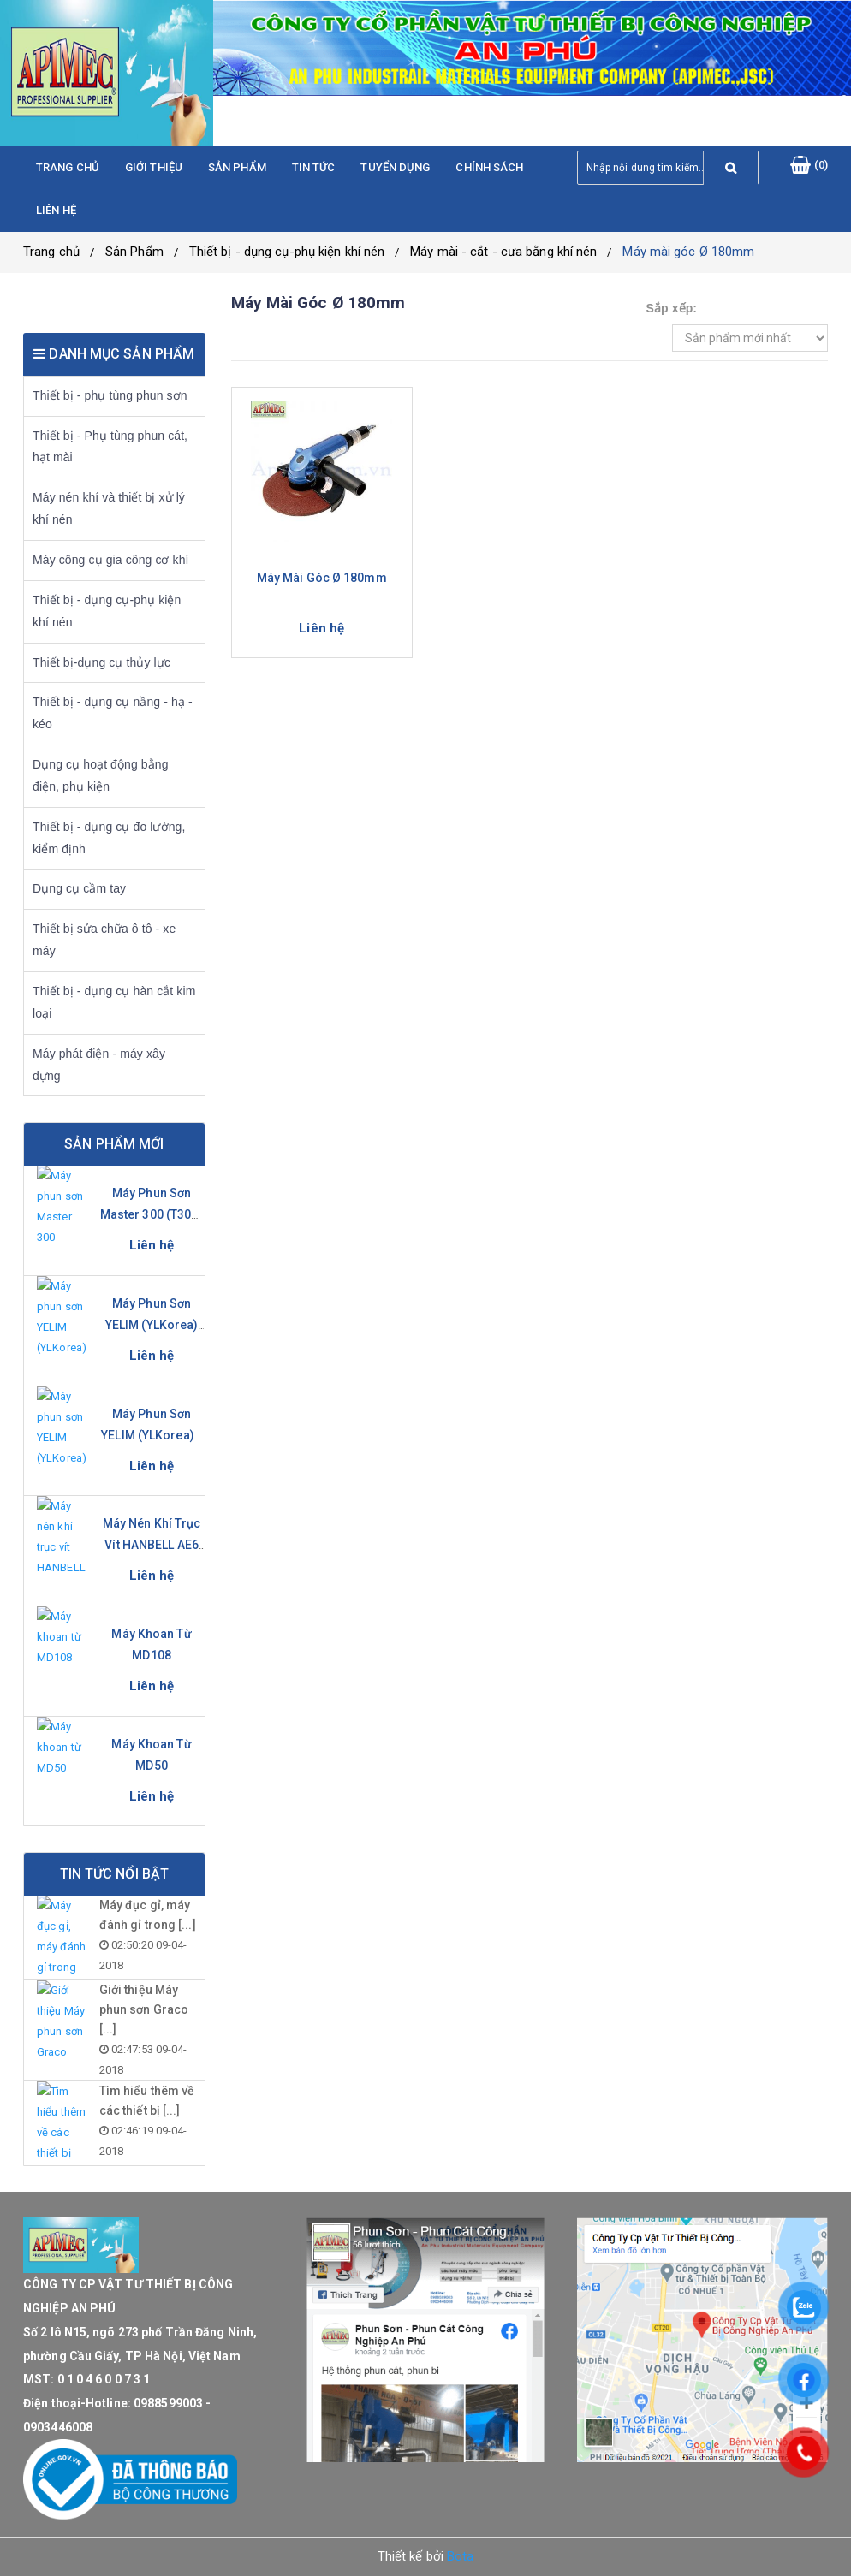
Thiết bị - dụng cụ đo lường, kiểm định (109, 838)
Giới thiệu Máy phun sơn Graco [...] (143, 2009)
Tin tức (314, 167)
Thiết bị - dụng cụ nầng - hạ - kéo (113, 713)
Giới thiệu (153, 167)
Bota (460, 2556)
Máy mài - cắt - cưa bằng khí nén (503, 251)
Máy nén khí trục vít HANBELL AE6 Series (152, 1545)
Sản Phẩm (134, 251)
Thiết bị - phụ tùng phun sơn (110, 395)
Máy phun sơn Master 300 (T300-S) (152, 1214)
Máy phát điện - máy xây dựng (99, 1065)
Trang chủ (67, 167)
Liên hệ (56, 210)
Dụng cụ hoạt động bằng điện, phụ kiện (101, 775)
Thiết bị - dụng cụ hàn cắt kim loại (114, 1002)
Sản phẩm (237, 167)
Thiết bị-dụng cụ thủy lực (101, 662)
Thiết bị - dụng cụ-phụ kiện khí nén (287, 251)
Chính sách (489, 167)
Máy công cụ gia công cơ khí (111, 560)
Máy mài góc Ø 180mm (688, 251)
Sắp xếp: (672, 308)
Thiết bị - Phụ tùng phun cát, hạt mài (110, 447)
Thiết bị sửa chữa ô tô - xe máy (104, 940)
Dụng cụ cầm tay (79, 888)
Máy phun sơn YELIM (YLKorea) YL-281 (152, 1325)
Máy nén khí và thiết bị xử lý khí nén (109, 508)
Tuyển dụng (395, 167)
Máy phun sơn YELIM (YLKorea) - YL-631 (151, 1435)
